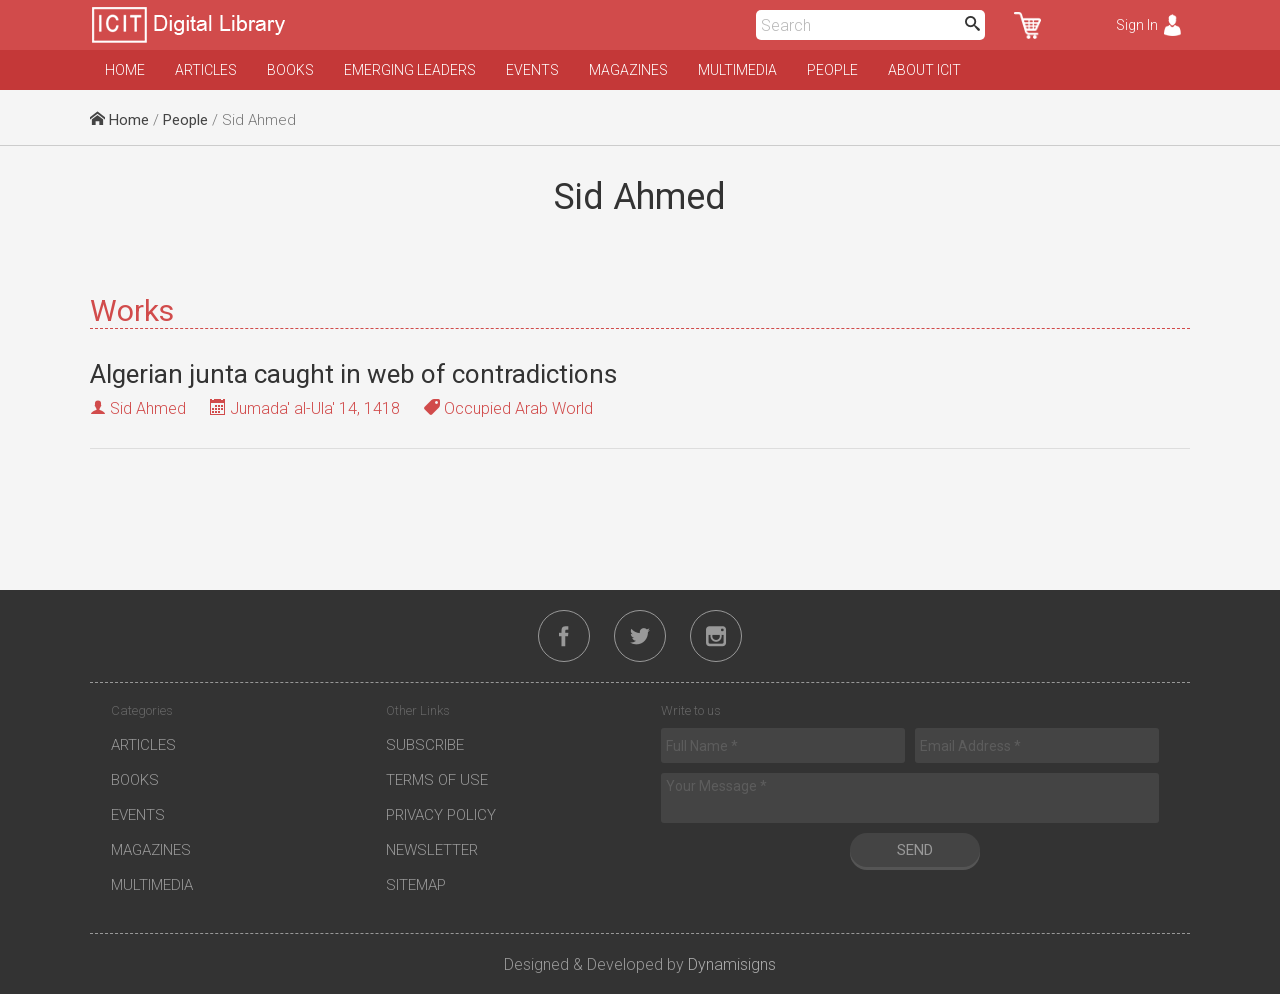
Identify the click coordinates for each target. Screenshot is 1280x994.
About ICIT (924, 70)
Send (915, 850)
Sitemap (416, 885)
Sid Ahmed (148, 408)
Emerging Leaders (410, 70)
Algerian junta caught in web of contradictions (353, 374)
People (832, 70)
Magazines (628, 70)
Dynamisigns (732, 964)
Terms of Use (437, 780)
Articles (206, 70)
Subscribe (425, 745)
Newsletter (432, 850)
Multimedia (737, 70)
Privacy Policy (441, 815)
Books (290, 70)
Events (532, 70)
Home (125, 70)
